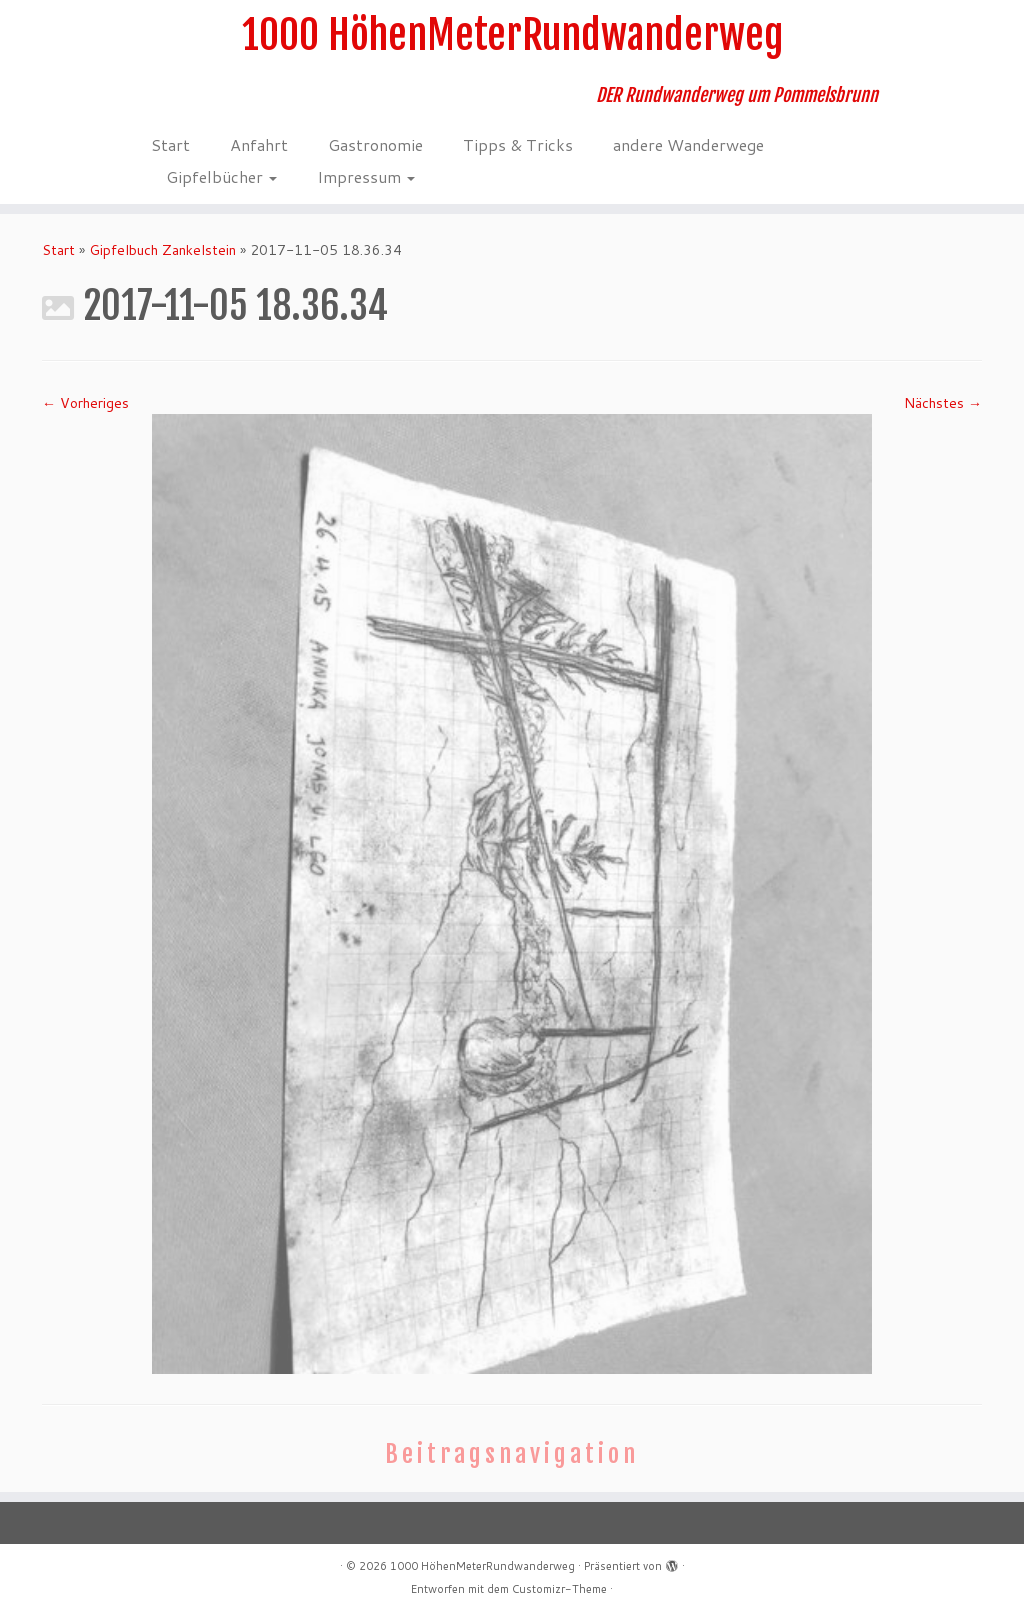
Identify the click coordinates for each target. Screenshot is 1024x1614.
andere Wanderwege (688, 144)
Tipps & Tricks (518, 144)
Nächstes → (943, 403)
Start (170, 144)
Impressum (366, 176)
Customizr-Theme (559, 1589)
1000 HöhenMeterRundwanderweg (512, 35)
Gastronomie (375, 144)
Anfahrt (259, 144)
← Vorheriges (85, 403)
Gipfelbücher (221, 176)
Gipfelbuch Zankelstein (162, 250)
